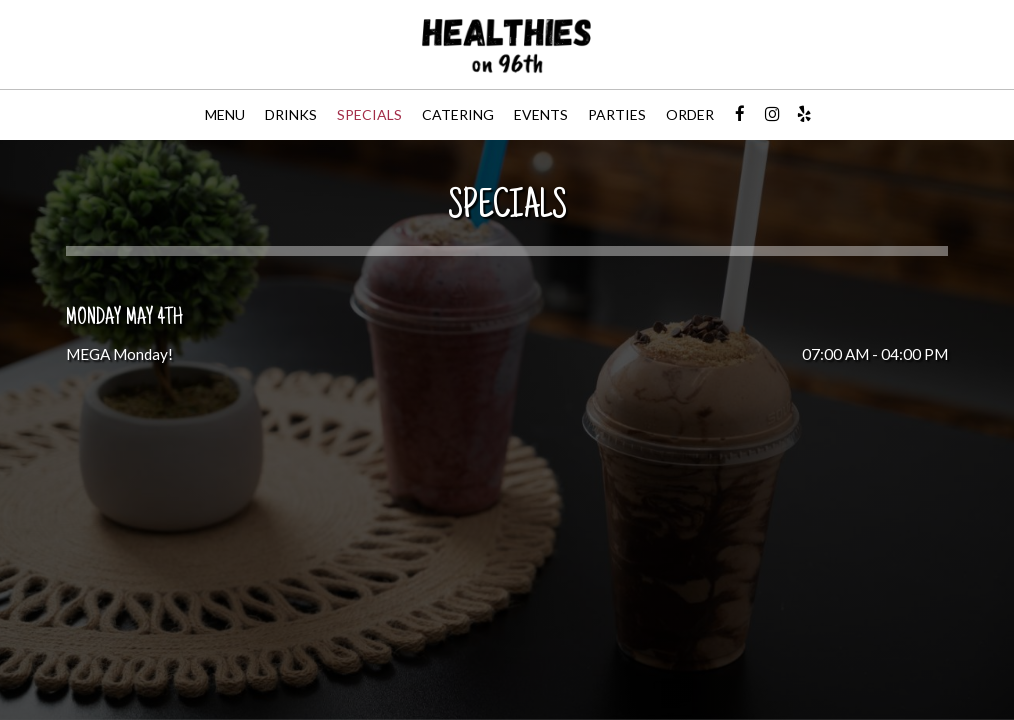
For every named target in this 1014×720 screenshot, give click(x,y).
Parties (617, 114)
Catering (458, 114)
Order (690, 114)
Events (541, 114)
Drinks (291, 114)
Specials (369, 114)
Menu (225, 114)
